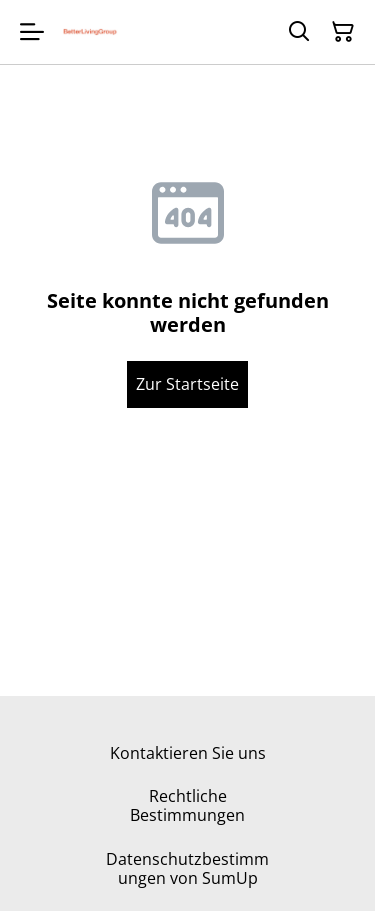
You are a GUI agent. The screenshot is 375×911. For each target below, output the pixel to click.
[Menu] (32, 32)
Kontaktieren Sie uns (188, 753)
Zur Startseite (187, 384)
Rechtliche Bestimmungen (187, 805)
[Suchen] (299, 32)
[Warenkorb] (343, 32)
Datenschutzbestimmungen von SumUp (187, 868)
